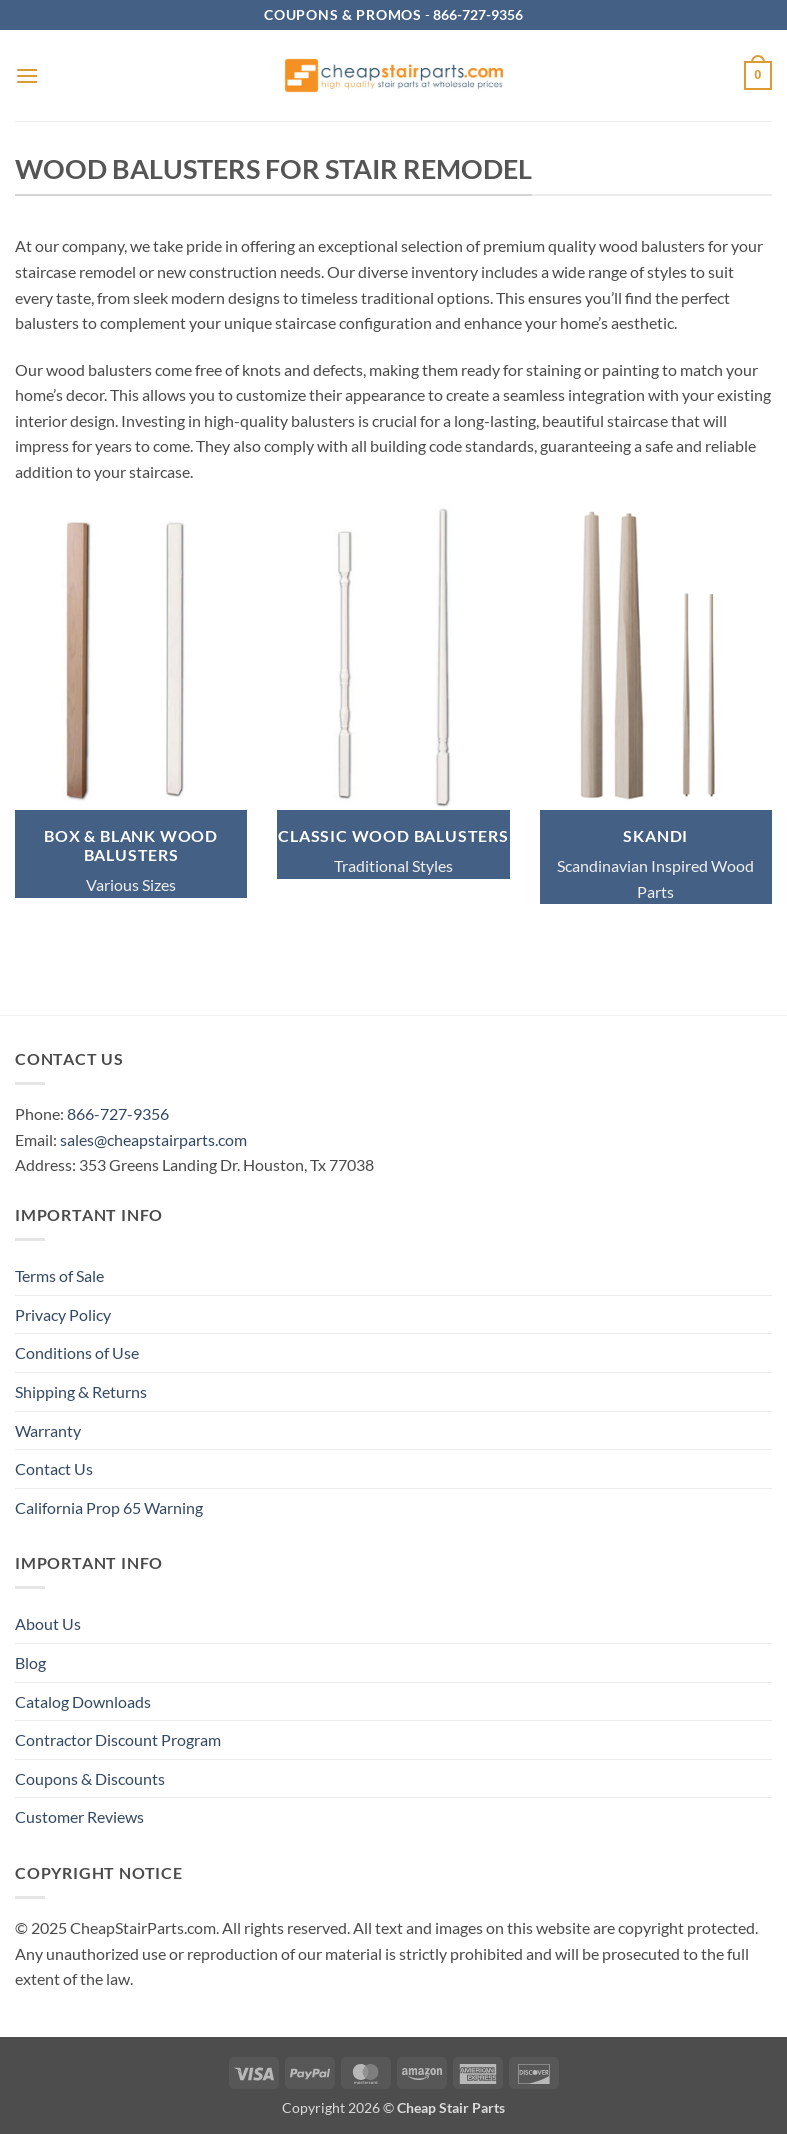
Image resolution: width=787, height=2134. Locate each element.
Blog (30, 1662)
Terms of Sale (59, 1275)
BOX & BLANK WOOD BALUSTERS (131, 845)
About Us (48, 1623)
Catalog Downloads (83, 1701)
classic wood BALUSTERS (393, 835)
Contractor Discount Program (118, 1739)
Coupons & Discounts (90, 1778)
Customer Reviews (79, 1816)
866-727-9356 (118, 1113)
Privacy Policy (63, 1314)
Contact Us (54, 1468)
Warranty (48, 1430)
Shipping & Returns (81, 1391)
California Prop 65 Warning (109, 1507)
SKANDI (655, 835)
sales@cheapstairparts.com (153, 1139)
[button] (27, 75)
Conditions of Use (77, 1352)
